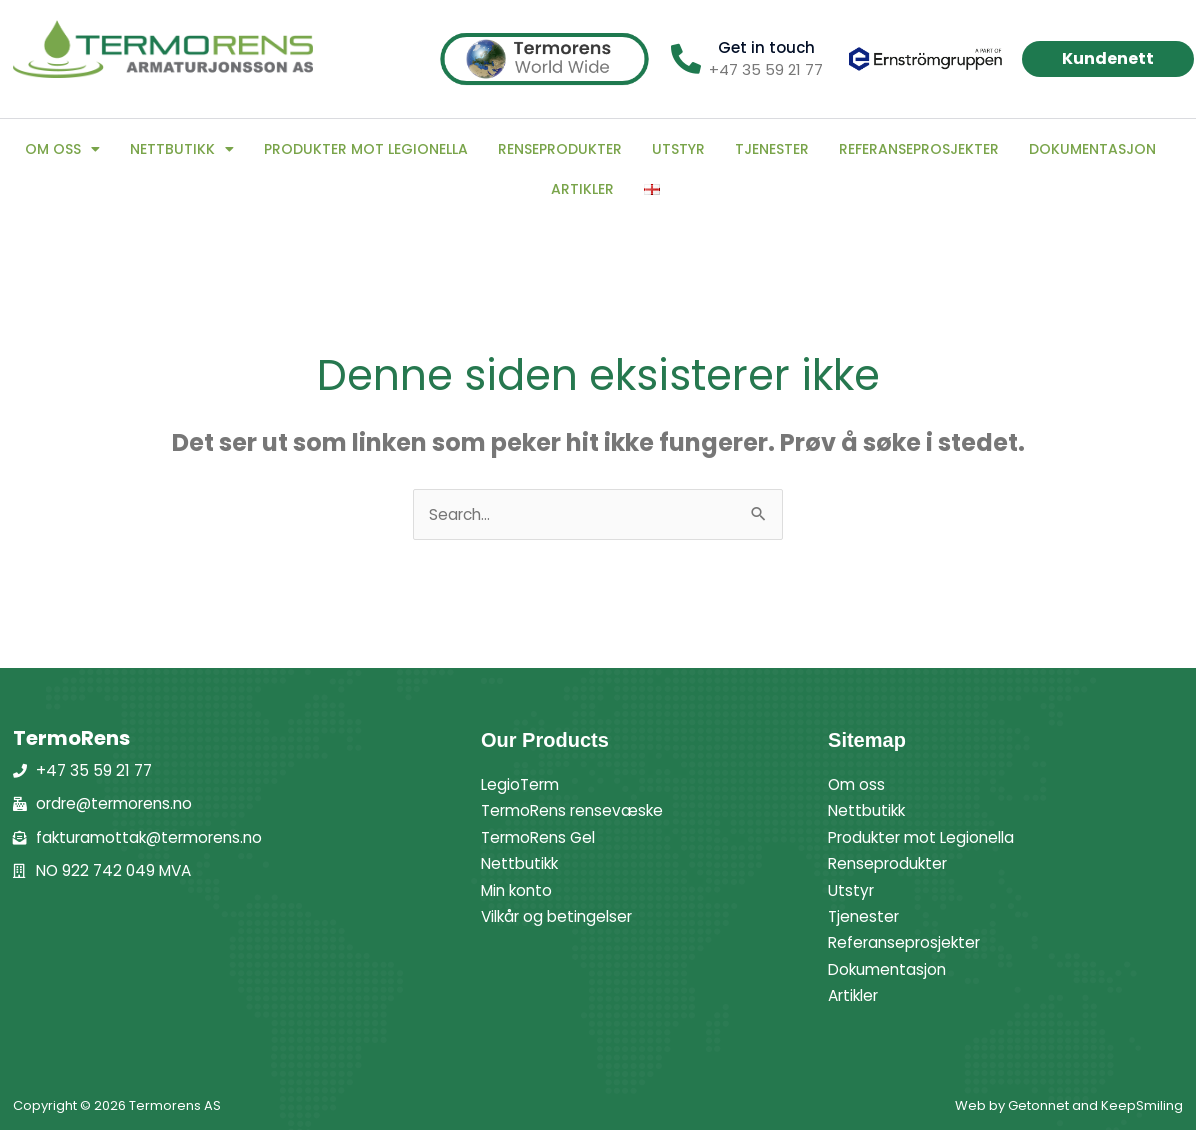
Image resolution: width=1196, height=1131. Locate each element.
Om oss (62, 149)
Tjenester (772, 149)
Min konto (519, 891)
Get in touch (766, 47)
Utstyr (678, 149)
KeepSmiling (1142, 1106)
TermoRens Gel (542, 838)
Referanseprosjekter (919, 149)
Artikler (582, 189)
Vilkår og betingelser (562, 917)
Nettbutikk (182, 149)
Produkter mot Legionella (366, 149)
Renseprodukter (560, 149)
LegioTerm (522, 785)
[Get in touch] (686, 59)
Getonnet (1038, 1106)
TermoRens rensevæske (578, 811)
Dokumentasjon (1092, 149)
